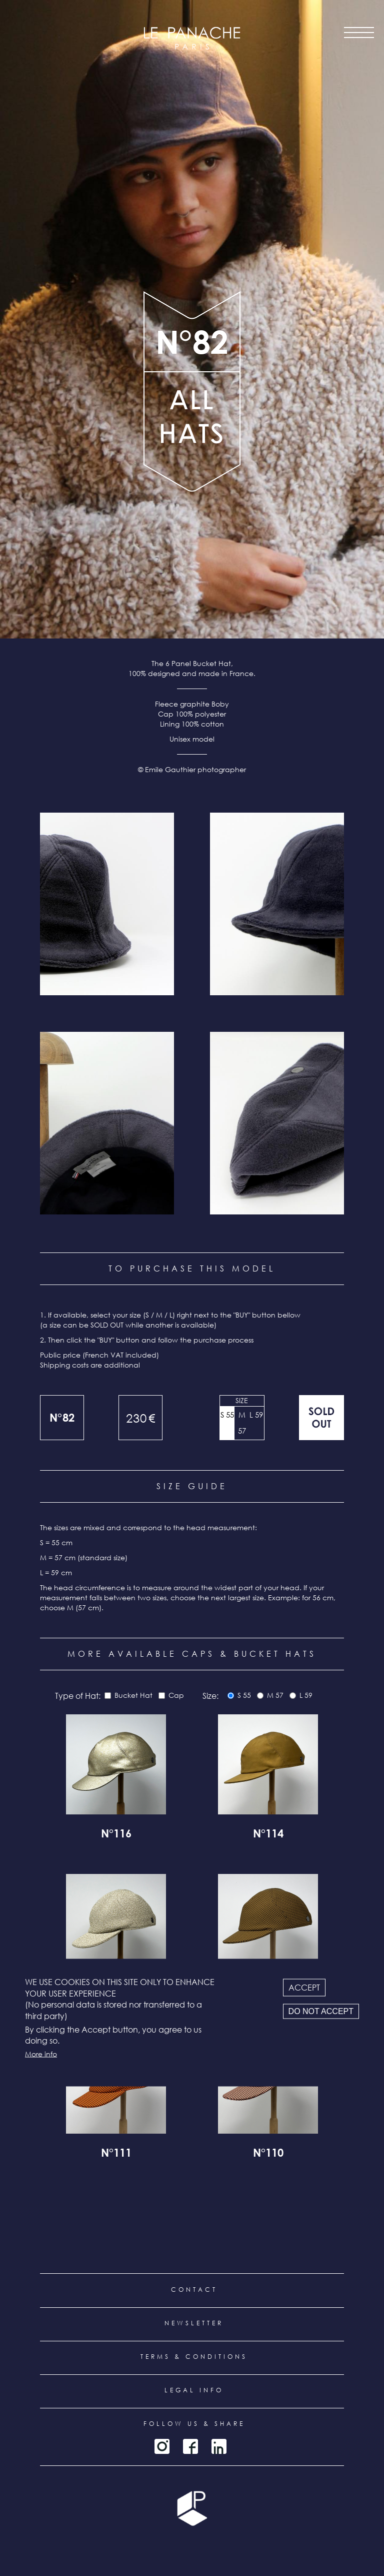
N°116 (116, 1834)
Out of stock (321, 1417)
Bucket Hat (133, 1695)
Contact (194, 2289)
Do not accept (321, 2011)
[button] (107, 904)
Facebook (190, 2446)
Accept (304, 1988)
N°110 (268, 2154)
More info (41, 2053)
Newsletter (194, 2323)
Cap (176, 1695)
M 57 (242, 1422)
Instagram (162, 2446)
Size (242, 1400)
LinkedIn (219, 2446)
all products (192, 431)
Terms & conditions (194, 2356)
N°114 (268, 1834)
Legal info (194, 2390)
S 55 (227, 1414)
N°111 (116, 2154)
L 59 (256, 1414)
